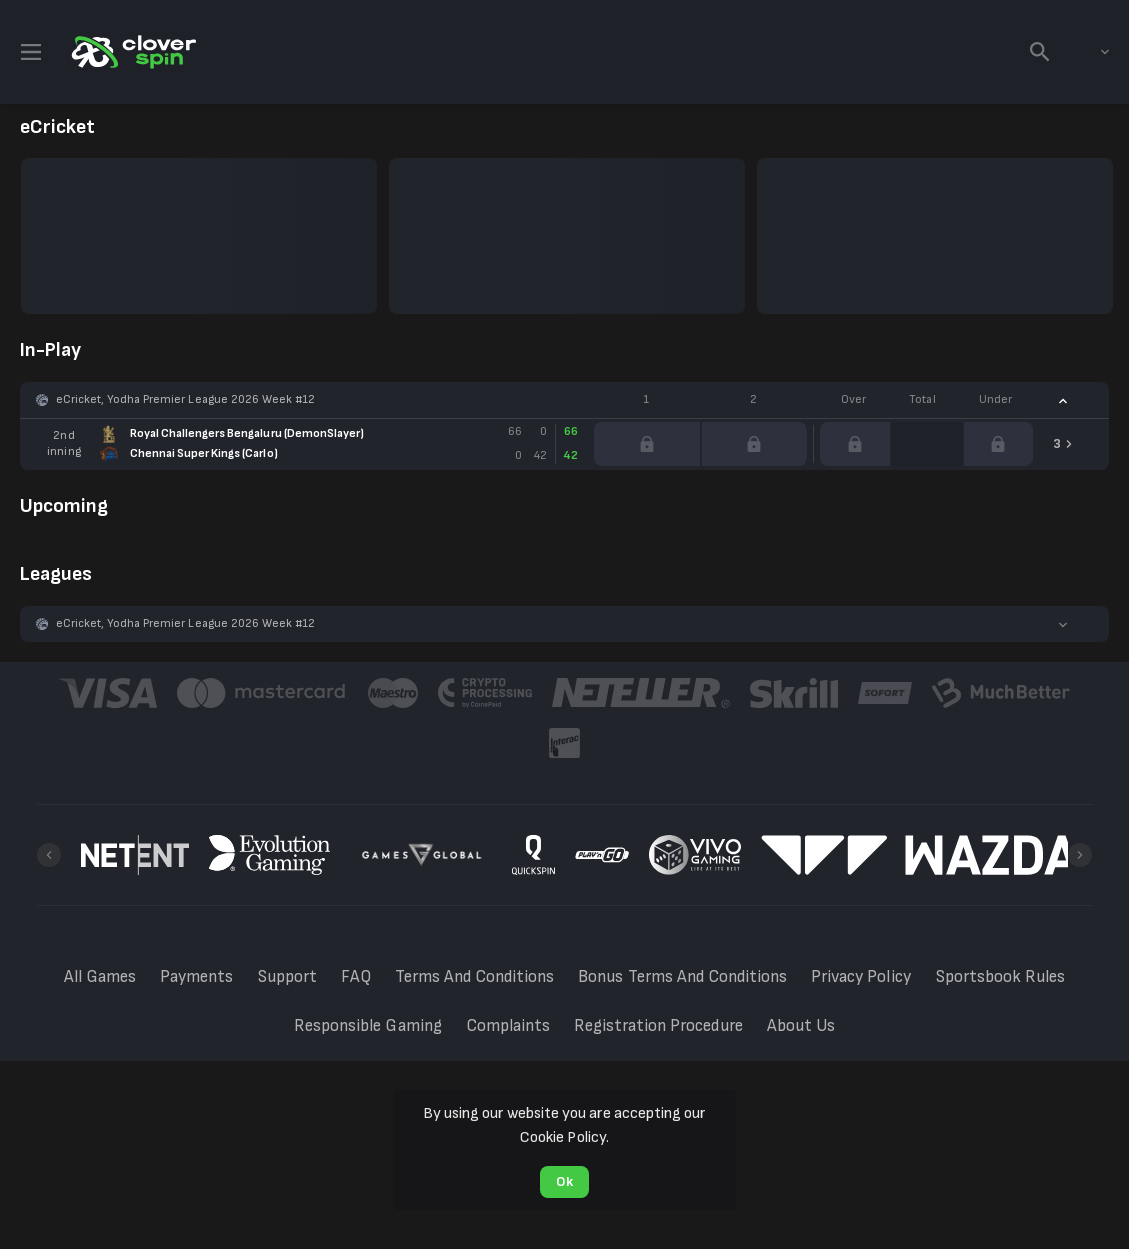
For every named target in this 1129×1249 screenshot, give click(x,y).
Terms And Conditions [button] (475, 977)
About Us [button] (801, 1026)
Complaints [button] (508, 1026)
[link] (132, 52)
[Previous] (49, 855)
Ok (564, 1181)
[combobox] (1090, 52)
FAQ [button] (356, 977)
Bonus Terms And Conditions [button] (682, 977)
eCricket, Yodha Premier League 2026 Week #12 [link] (185, 399)
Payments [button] (196, 977)
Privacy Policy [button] (861, 977)
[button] (564, 400)
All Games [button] (100, 977)
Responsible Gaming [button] (368, 1026)
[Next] (1080, 855)
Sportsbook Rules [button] (1000, 977)
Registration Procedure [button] (658, 1026)
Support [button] (287, 977)
